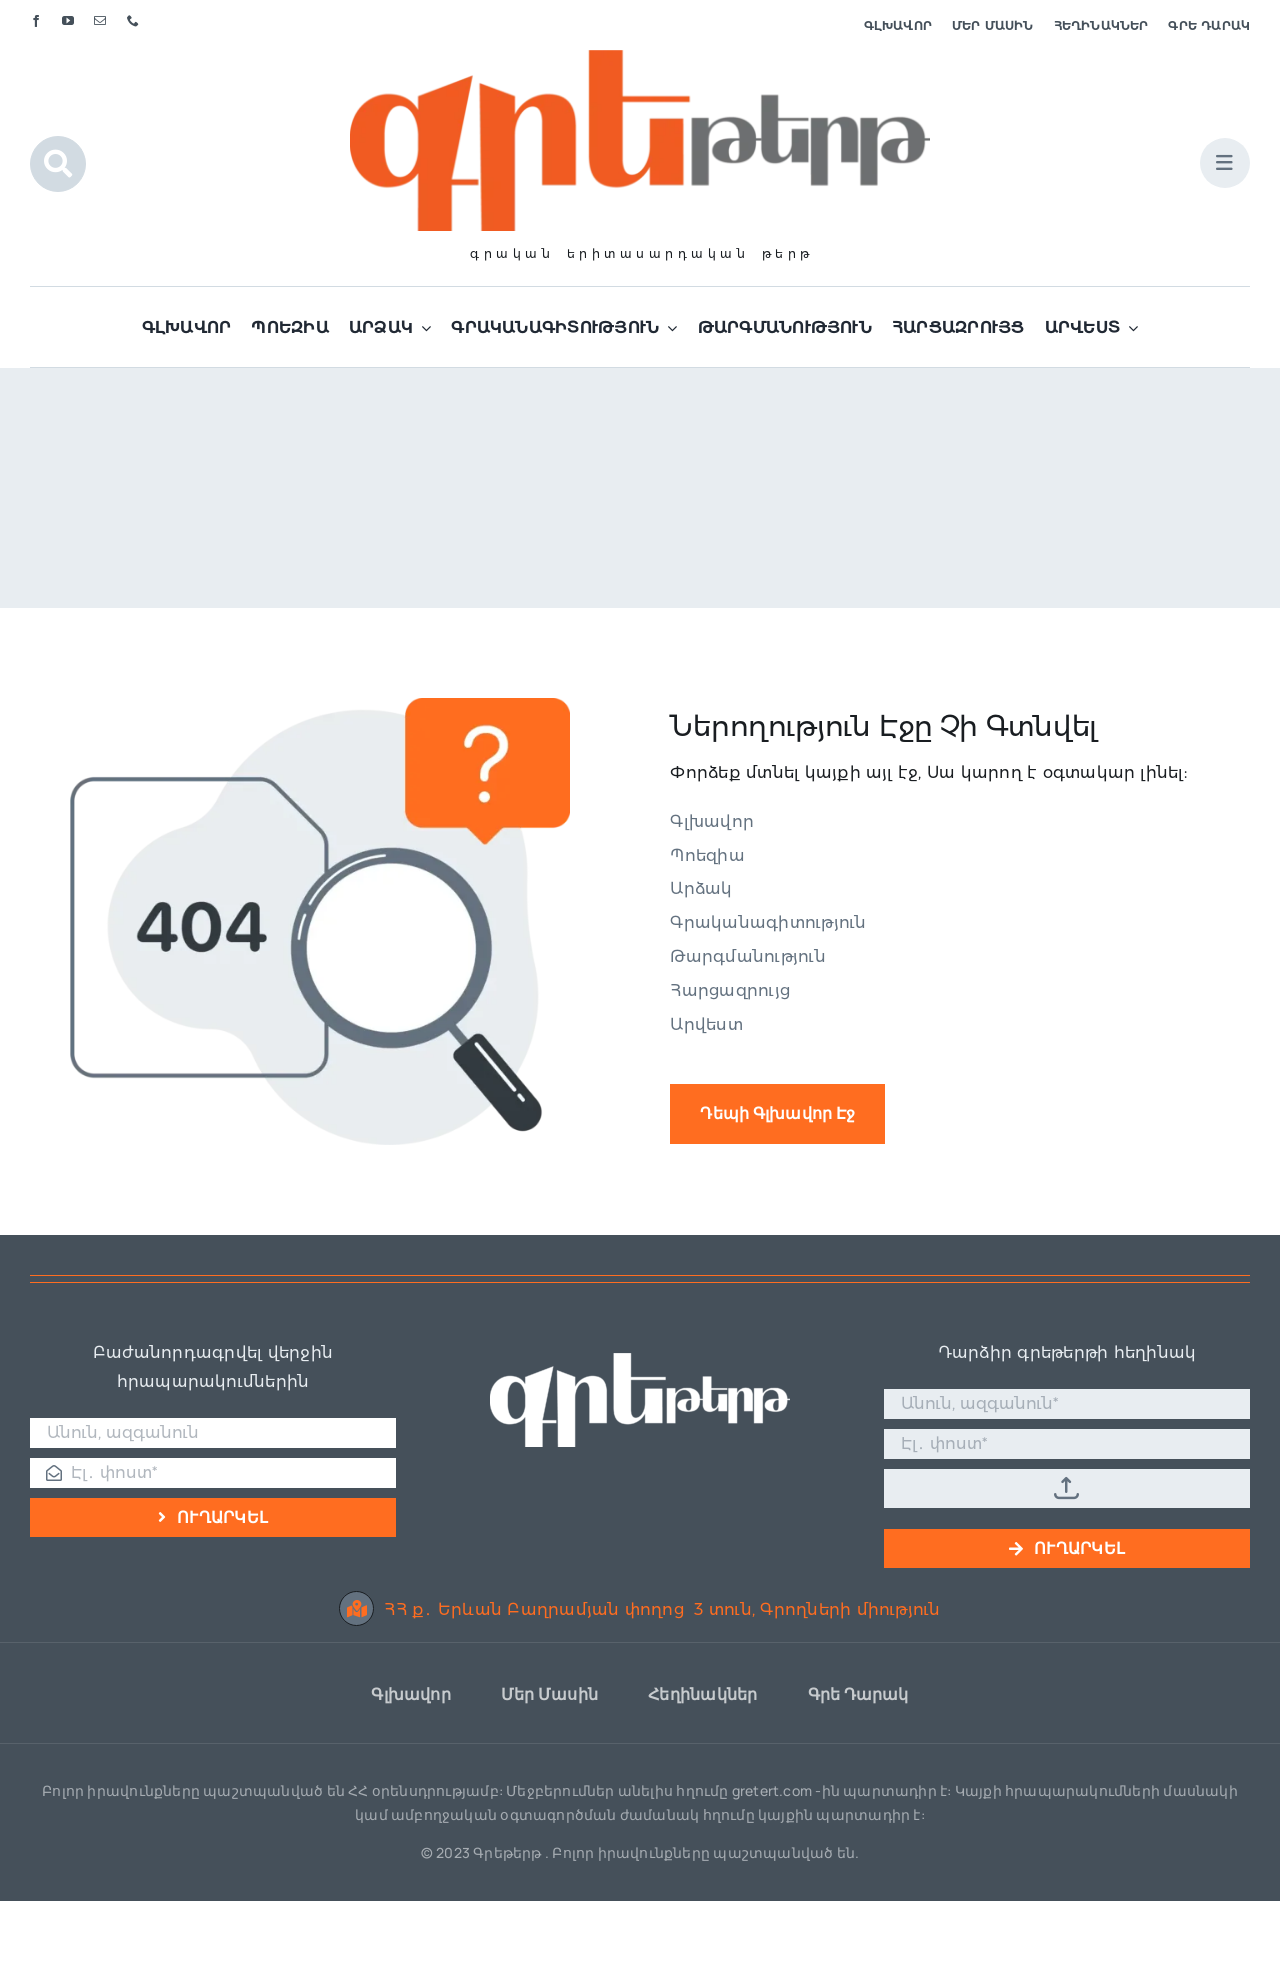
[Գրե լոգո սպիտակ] (640, 1360)
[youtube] (68, 21)
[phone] (133, 21)
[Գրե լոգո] (640, 57)
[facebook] (36, 21)
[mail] (100, 21)
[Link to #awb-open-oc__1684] (1225, 163)
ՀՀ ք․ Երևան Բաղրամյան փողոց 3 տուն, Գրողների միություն (639, 1609)
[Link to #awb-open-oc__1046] (58, 164)
